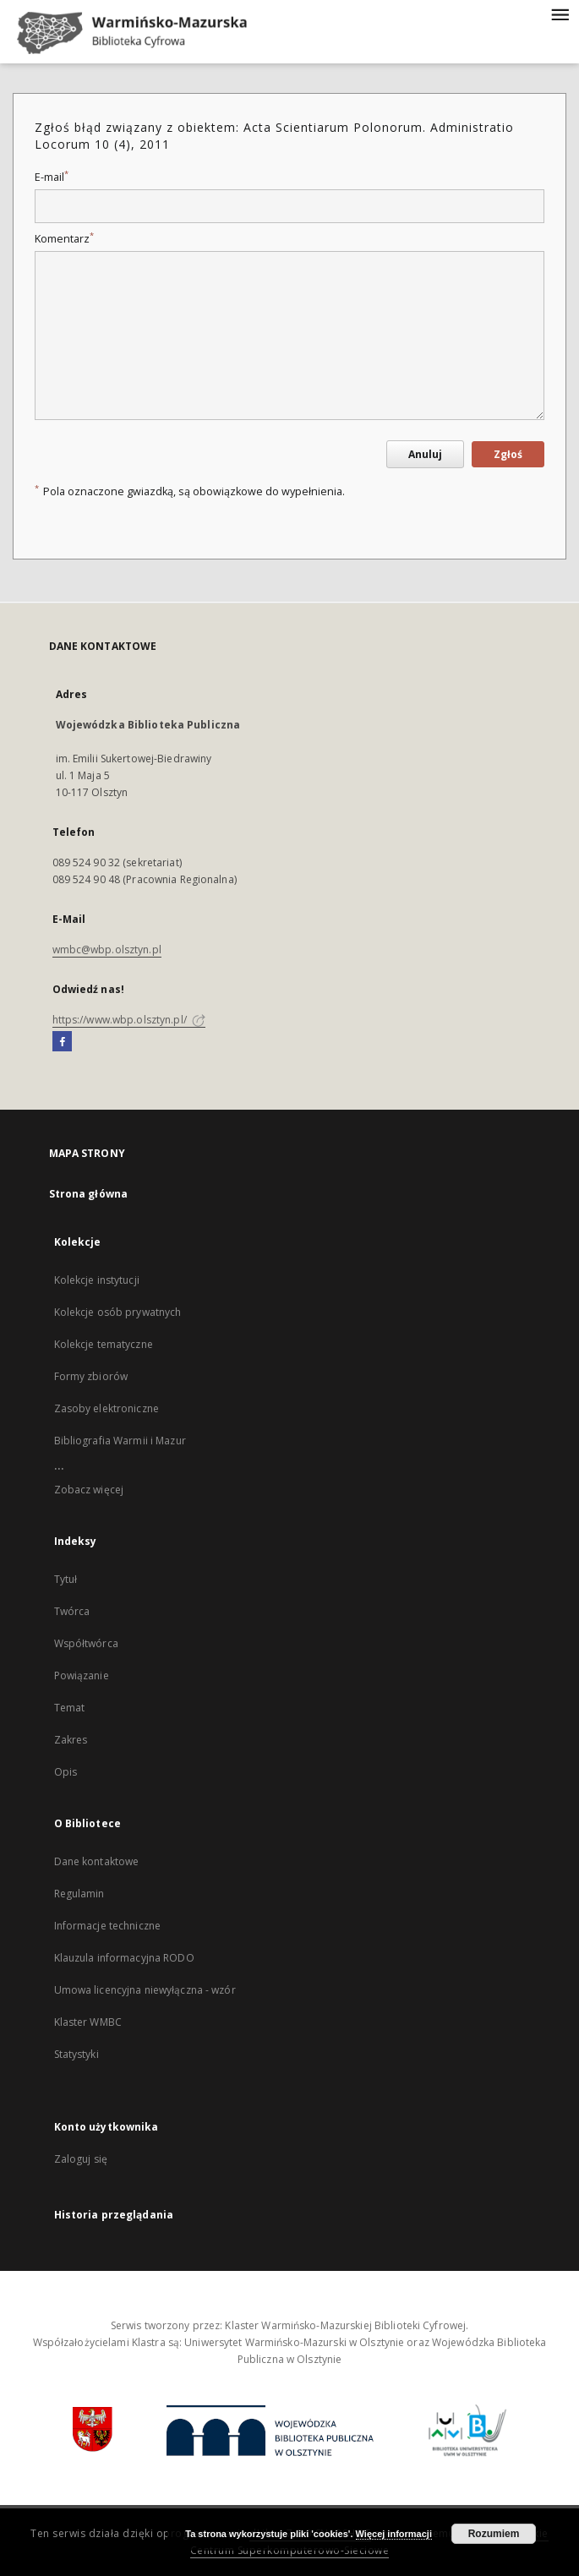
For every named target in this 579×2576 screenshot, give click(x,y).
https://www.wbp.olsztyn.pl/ (128, 1019)
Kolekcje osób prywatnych (118, 1312)
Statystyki (76, 2054)
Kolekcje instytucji (96, 1280)
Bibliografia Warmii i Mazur (120, 1440)
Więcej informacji (394, 2534)
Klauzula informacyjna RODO (124, 1958)
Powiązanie (81, 1675)
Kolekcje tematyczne (103, 1344)
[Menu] (559, 13)
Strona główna (88, 1194)
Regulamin (79, 1893)
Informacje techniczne (107, 1925)
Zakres (71, 1740)
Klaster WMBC (88, 2022)
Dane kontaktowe (96, 1861)
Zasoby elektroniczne (106, 1408)
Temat (69, 1707)
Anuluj (425, 454)
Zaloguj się (81, 2159)
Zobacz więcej (89, 1489)
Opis (65, 1772)
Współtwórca (86, 1643)
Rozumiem (494, 2534)
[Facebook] (62, 1042)
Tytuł (66, 1579)
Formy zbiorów (91, 1376)
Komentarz (64, 239)
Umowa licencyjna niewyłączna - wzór (145, 1990)
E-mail (51, 177)
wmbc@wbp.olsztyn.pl (106, 949)
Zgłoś (508, 454)
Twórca (72, 1611)
